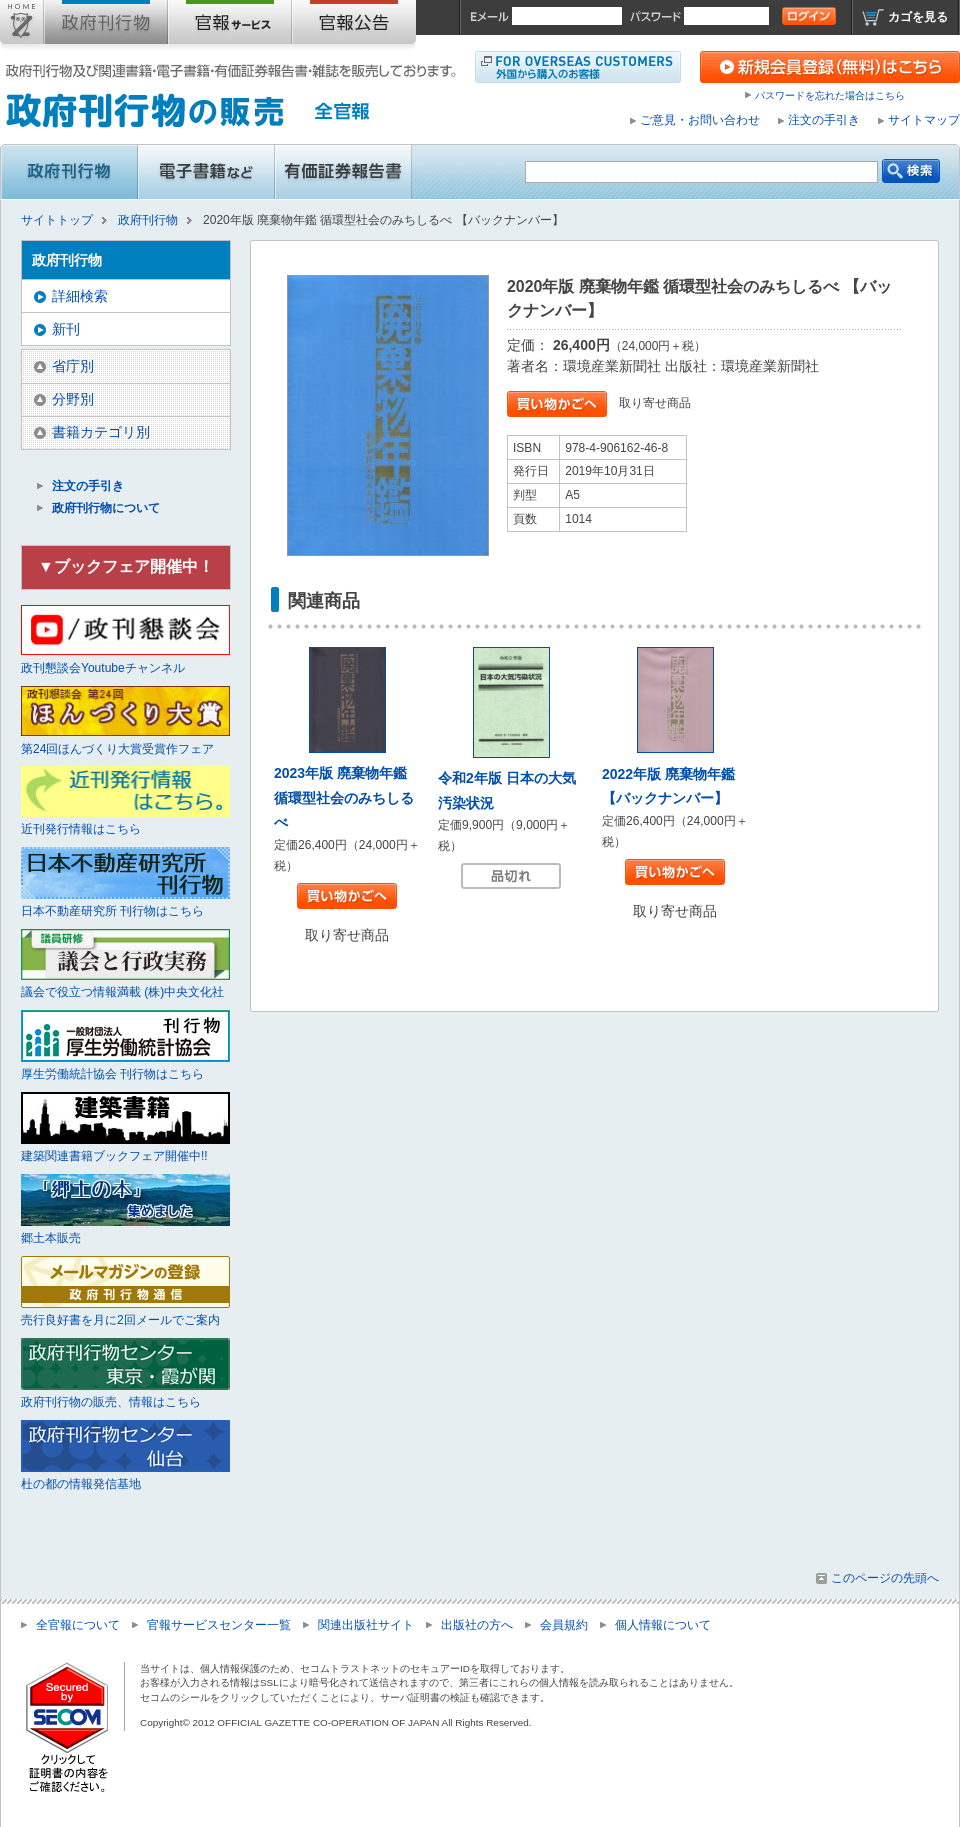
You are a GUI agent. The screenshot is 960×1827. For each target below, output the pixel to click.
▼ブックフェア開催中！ (126, 566)
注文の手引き (824, 120)
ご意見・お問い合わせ (700, 120)
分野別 (73, 399)
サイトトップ (22, 26)
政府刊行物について (106, 508)
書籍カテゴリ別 (101, 432)
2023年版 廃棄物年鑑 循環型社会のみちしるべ (344, 797)
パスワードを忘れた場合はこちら (830, 95)
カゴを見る (918, 17)
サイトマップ (924, 120)
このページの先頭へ (885, 1578)
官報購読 (230, 26)
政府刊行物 (106, 26)
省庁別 (73, 366)
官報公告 (354, 26)
